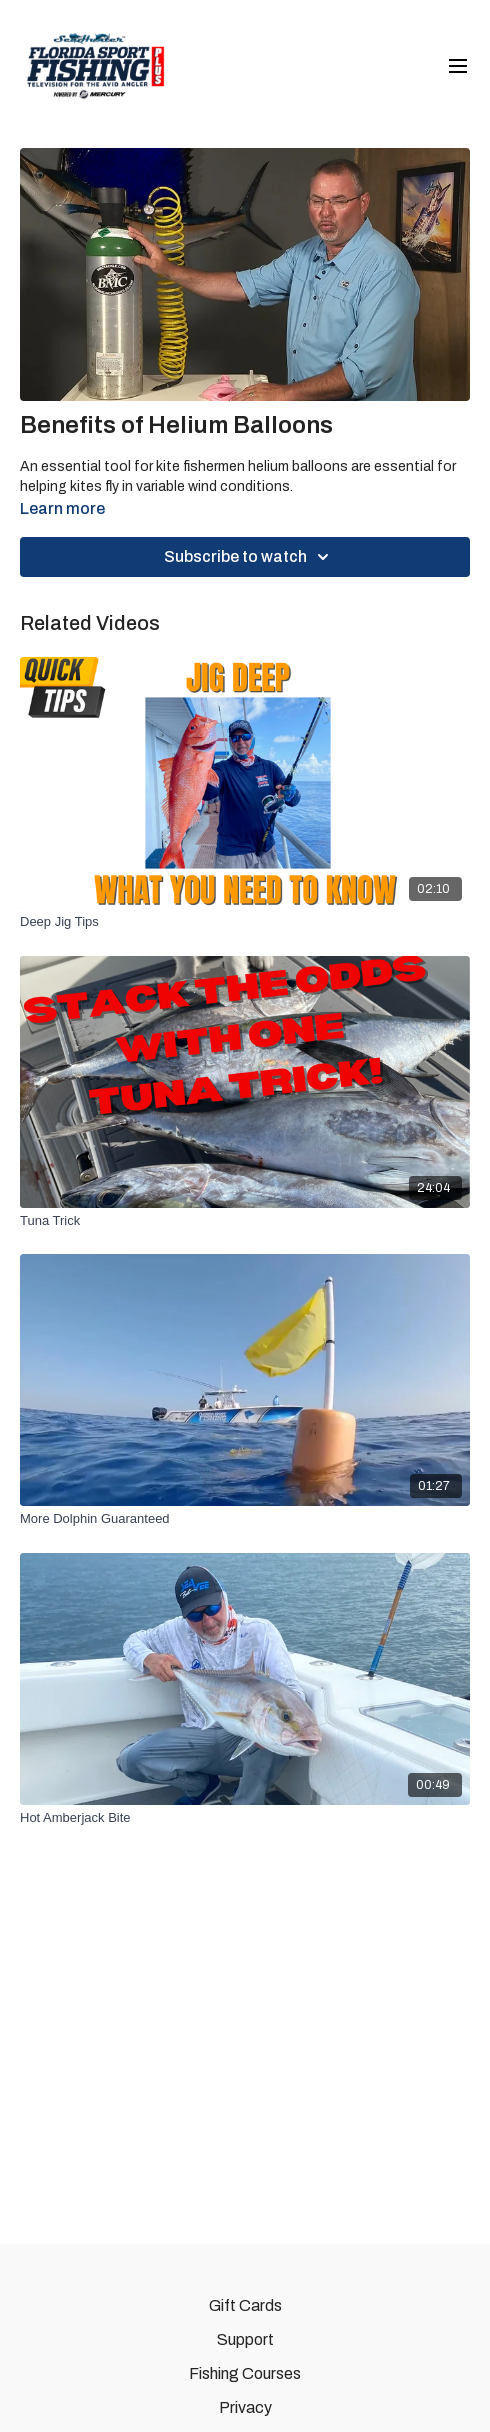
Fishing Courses (245, 2373)
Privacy (245, 2407)
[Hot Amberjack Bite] (245, 1818)
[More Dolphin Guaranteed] (245, 1519)
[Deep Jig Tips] (245, 922)
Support (245, 2339)
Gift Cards (245, 2305)
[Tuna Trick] (245, 1221)
